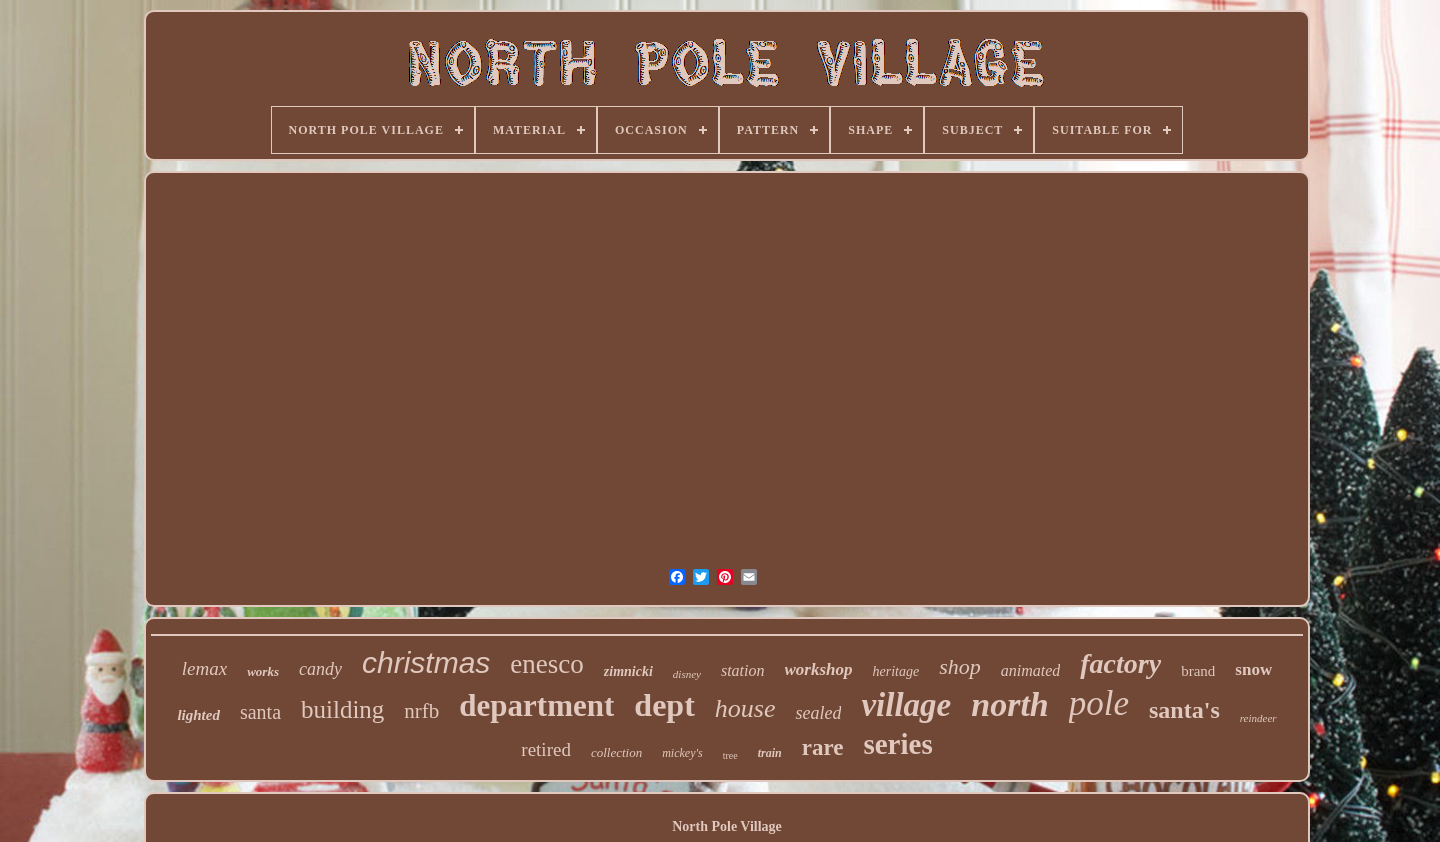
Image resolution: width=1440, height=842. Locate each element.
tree (730, 755)
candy (320, 669)
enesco (546, 664)
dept (664, 705)
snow (1253, 669)
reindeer (1258, 718)
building (342, 709)
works (263, 671)
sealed (818, 713)
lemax (204, 668)
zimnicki (628, 671)
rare (823, 747)
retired (546, 749)
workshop (819, 669)
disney (687, 674)
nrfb (421, 711)
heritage (896, 671)
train (770, 753)
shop (960, 666)
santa (260, 712)
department (536, 705)
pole (1099, 703)
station (743, 670)
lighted (198, 715)
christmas (426, 662)
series (897, 744)
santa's (1184, 710)
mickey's (682, 753)
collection (616, 752)
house (745, 708)
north (1010, 704)
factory (1120, 663)
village (906, 705)
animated (1031, 670)
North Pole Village (727, 826)
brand (1198, 671)
